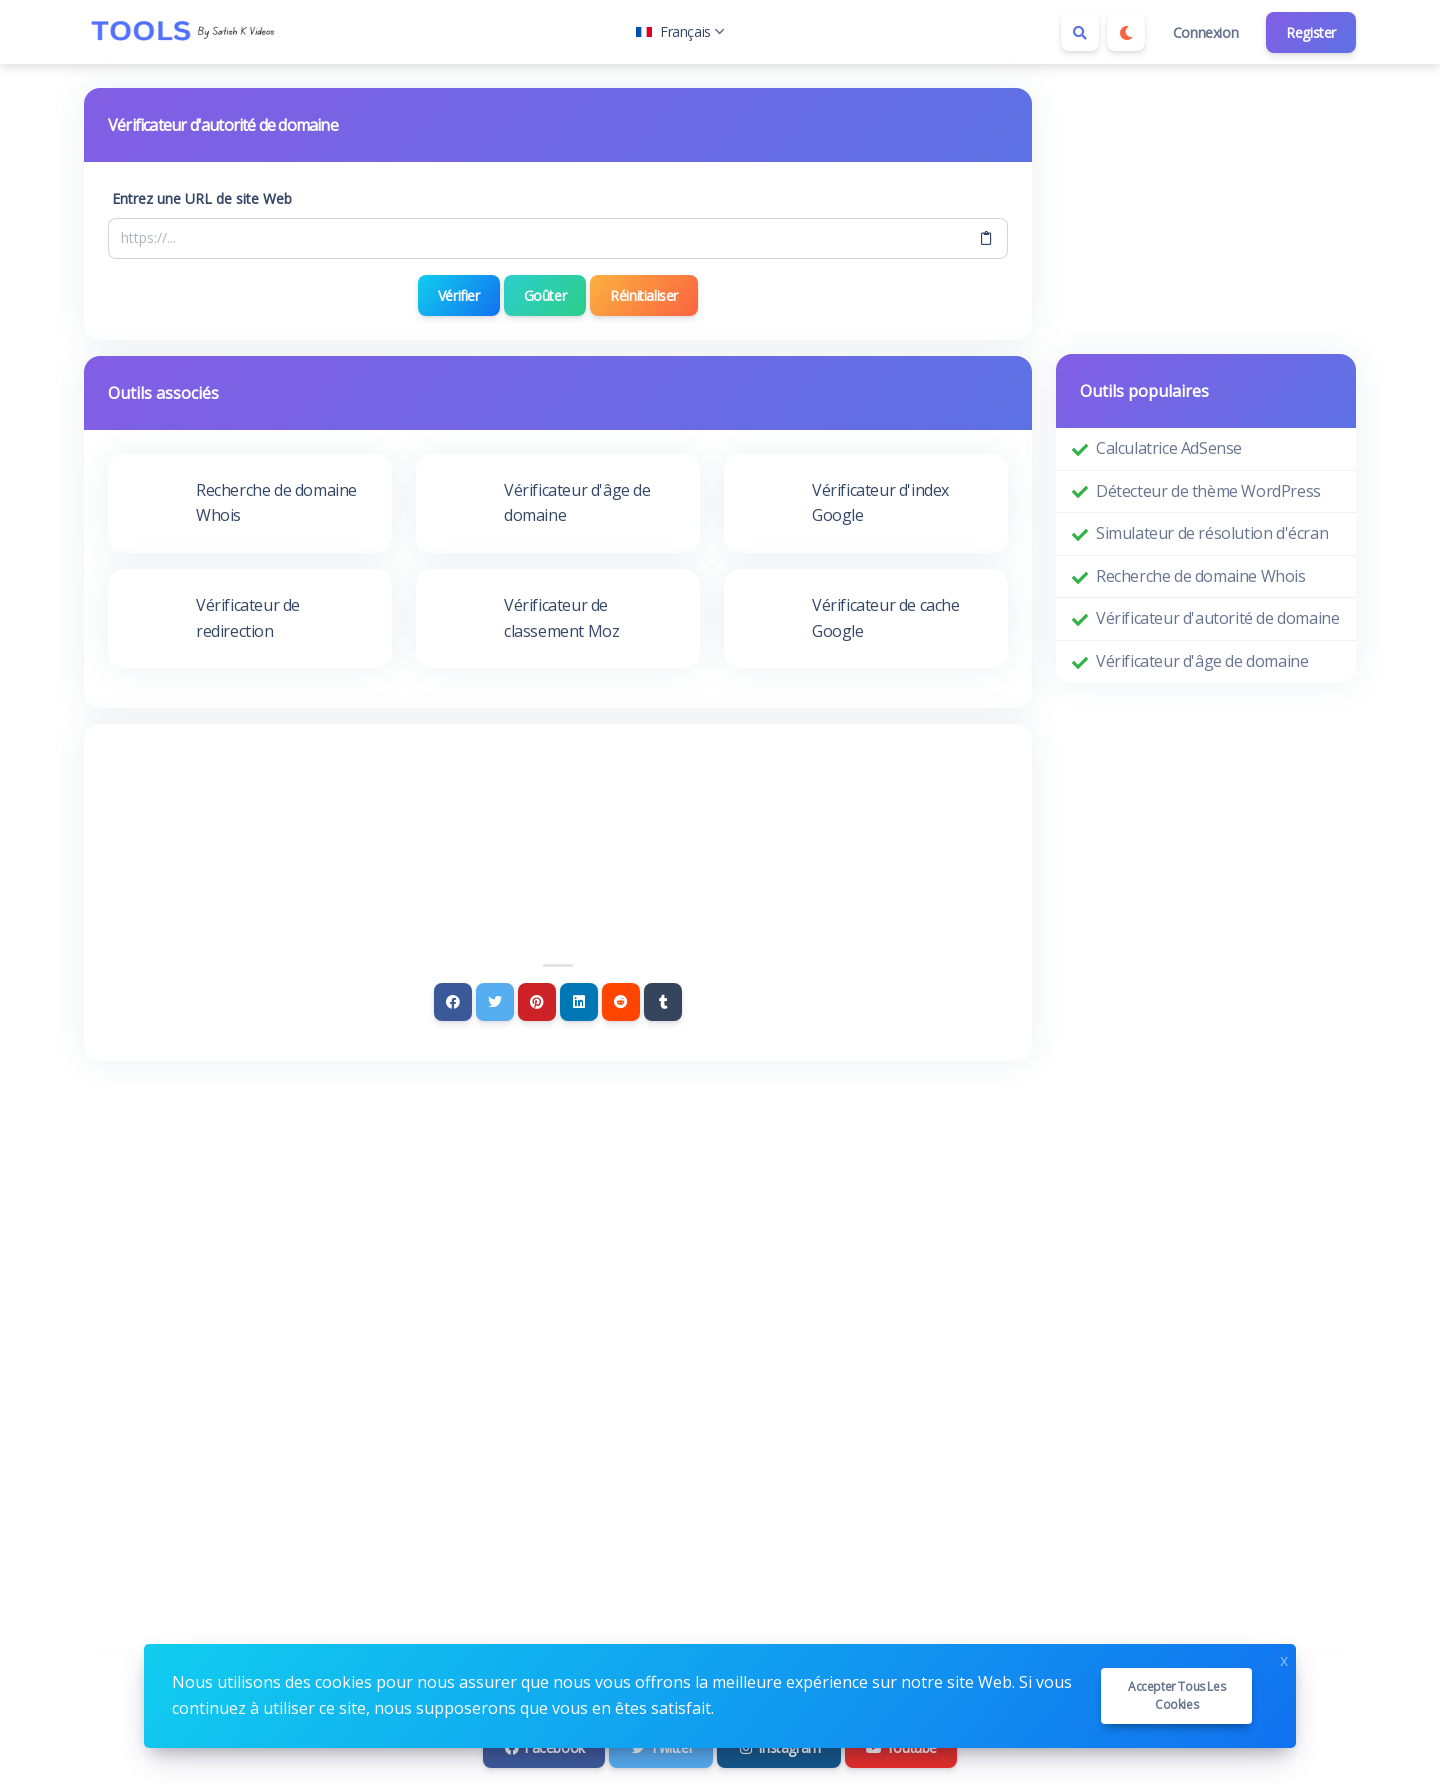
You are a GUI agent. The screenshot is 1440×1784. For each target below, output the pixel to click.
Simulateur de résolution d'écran (1212, 533)
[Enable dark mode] (1126, 32)
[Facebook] (453, 1002)
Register (1311, 32)
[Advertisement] (558, 803)
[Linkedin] (579, 1002)
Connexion (1205, 32)
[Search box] (1080, 32)
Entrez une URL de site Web (202, 198)
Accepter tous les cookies (1176, 1695)
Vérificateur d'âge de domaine (1202, 661)
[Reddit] (621, 1002)
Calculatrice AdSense (1169, 448)
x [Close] (1284, 1658)
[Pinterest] (537, 1002)
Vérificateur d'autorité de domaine (1217, 618)
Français (680, 31)
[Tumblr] (663, 1002)
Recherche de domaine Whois (1201, 576)
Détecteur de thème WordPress (1208, 491)
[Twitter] (495, 1002)
